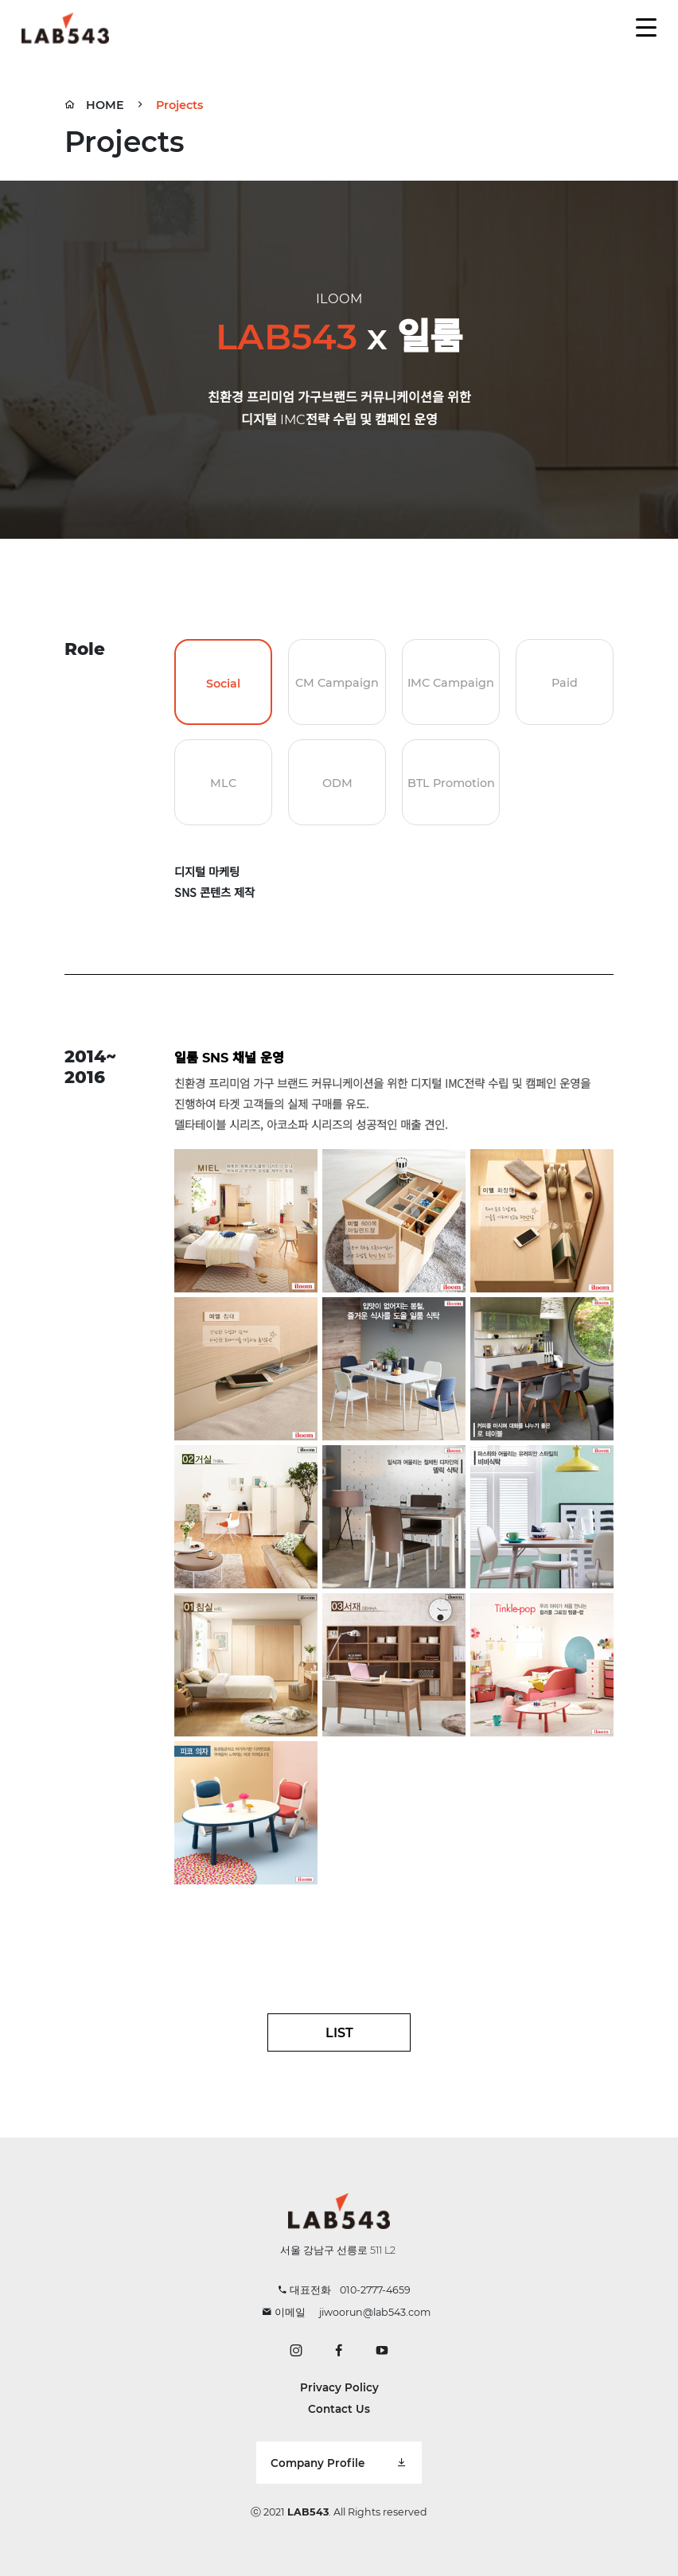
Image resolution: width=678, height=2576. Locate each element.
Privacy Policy (339, 2387)
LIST (339, 2032)
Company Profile (339, 2463)
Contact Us (339, 2409)
